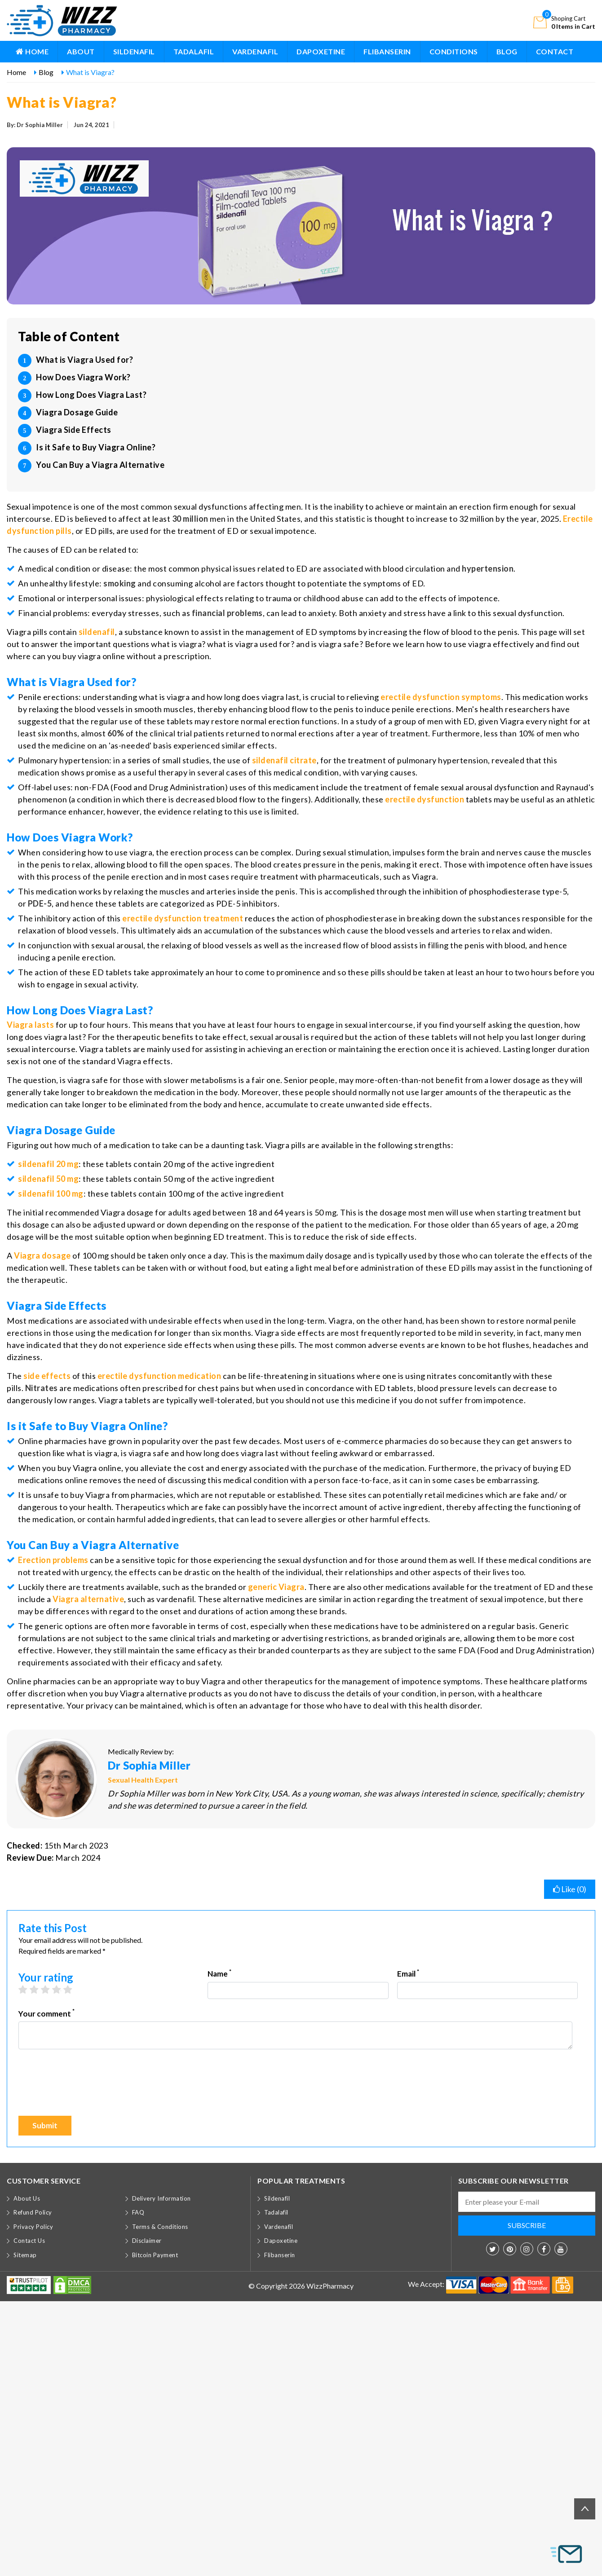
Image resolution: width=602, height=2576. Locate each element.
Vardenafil (255, 51)
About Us (26, 2198)
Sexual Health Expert (143, 1779)
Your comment (46, 2013)
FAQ (138, 2212)
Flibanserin (387, 51)
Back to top (584, 2508)
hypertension (487, 568)
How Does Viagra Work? (83, 377)
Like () (569, 1889)
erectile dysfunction (424, 799)
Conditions (453, 51)
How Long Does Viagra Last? (91, 395)
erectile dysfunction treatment (182, 918)
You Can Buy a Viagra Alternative (100, 465)
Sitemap (25, 2255)
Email (408, 1973)
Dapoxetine (321, 51)
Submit (45, 2125)
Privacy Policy (33, 2226)
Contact (555, 51)
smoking (119, 583)
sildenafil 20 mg (48, 1164)
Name (219, 1973)
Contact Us (29, 2240)
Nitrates (41, 1388)
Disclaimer (147, 2240)
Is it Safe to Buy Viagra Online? (95, 447)
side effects (47, 1376)
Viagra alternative (88, 1599)
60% (115, 733)
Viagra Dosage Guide (77, 412)
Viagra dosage (42, 1255)
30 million (190, 519)
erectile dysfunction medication (159, 1376)
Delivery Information (161, 2198)
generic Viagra (276, 1587)
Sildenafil (134, 51)
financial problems (227, 613)
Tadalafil (193, 51)
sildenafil (97, 632)
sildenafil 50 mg (48, 1179)
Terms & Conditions (160, 2226)
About (81, 51)
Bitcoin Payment (155, 2255)
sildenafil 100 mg (51, 1193)
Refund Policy (32, 2212)
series (139, 760)
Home (32, 51)
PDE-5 (40, 903)
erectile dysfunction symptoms (441, 697)
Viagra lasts (30, 1025)
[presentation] (86, 2087)
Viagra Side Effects (73, 430)
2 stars (38, 1989)
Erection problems (53, 1560)
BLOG (507, 51)
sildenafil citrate (284, 760)
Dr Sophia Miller (149, 1765)
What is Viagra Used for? (84, 360)
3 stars (49, 1989)
